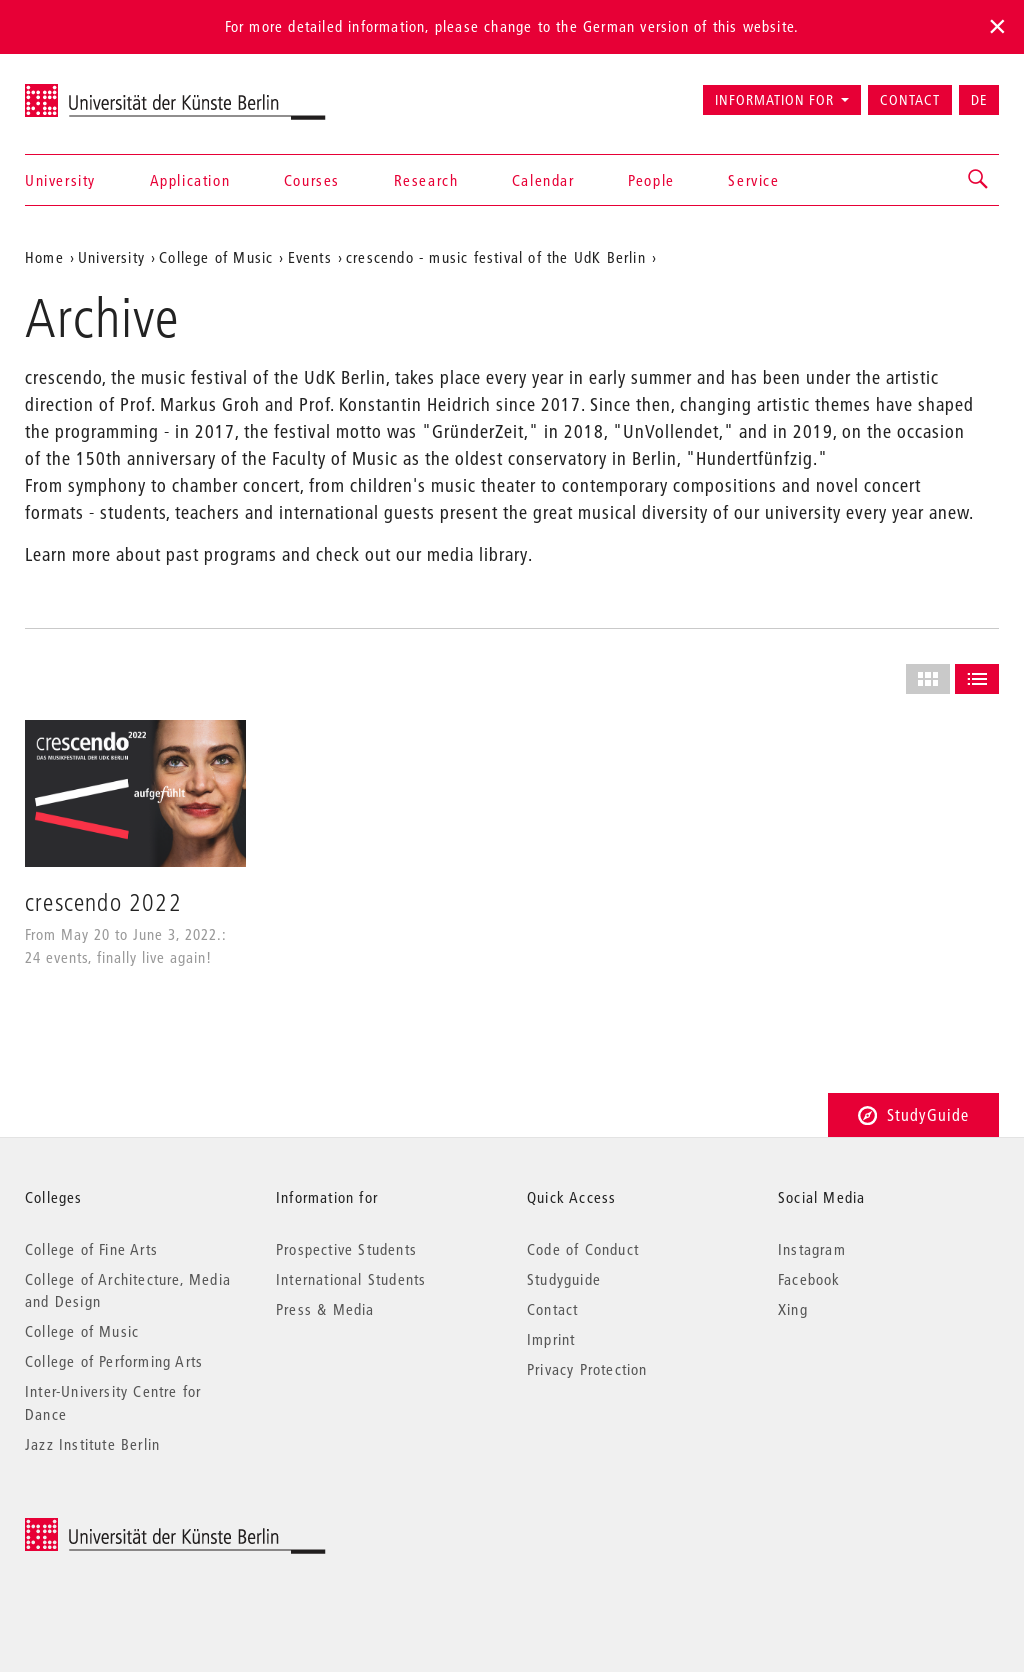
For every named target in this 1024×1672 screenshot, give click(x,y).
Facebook (809, 1279)
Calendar (543, 180)
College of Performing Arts (114, 1361)
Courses (312, 180)
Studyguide (564, 1279)
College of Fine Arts (91, 1249)
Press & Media (325, 1309)
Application (190, 180)
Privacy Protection (587, 1369)
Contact (910, 100)
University (60, 180)
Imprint (551, 1339)
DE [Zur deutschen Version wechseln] (979, 100)
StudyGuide (913, 1114)
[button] (979, 180)
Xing (793, 1309)
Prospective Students (346, 1249)
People (651, 180)
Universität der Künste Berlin (103, 91)
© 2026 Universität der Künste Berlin (129, 1528)
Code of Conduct (583, 1249)
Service (753, 180)
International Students (351, 1279)
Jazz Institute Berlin (92, 1444)
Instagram (812, 1249)
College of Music (82, 1331)
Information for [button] (774, 100)
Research (426, 180)
